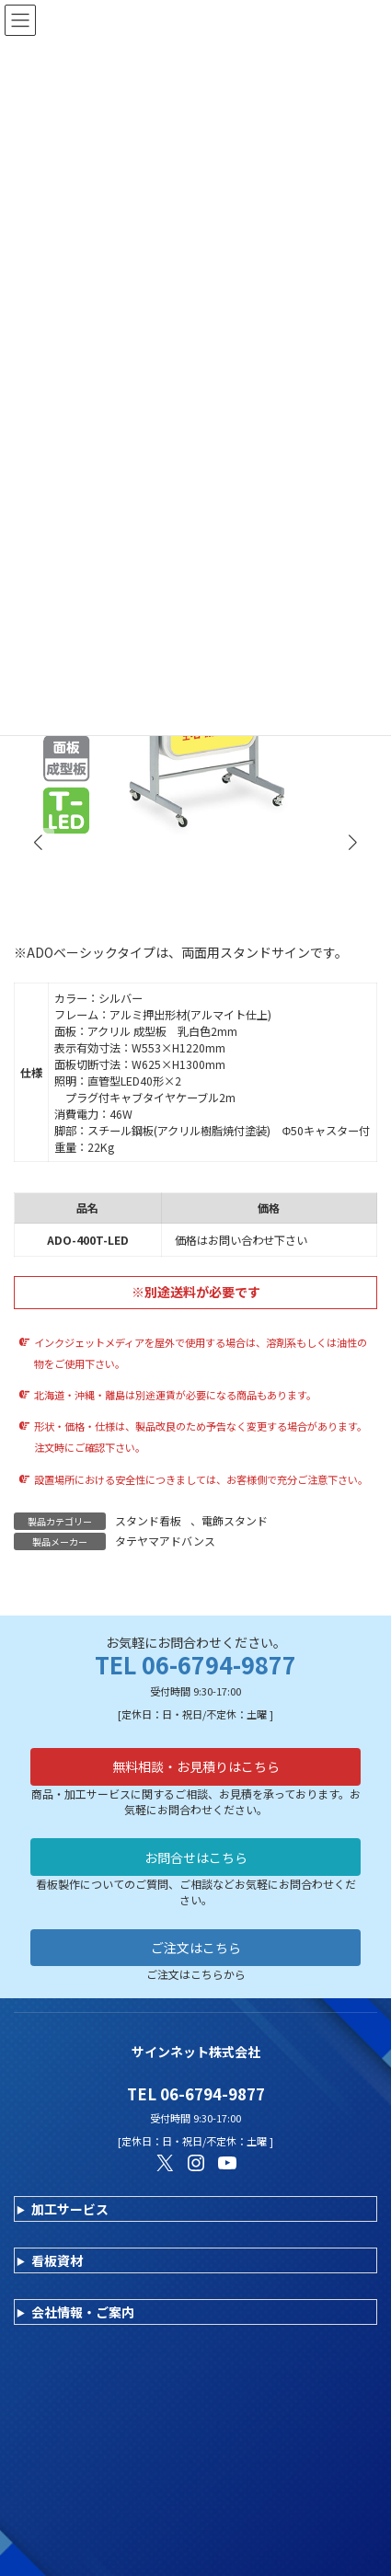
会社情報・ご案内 (82, 2312)
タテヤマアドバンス (165, 1540)
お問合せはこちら (195, 1857)
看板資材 (57, 2260)
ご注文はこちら (196, 1947)
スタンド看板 (148, 1520)
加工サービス (70, 2209)
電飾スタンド (234, 1520)
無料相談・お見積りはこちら (196, 1766)
